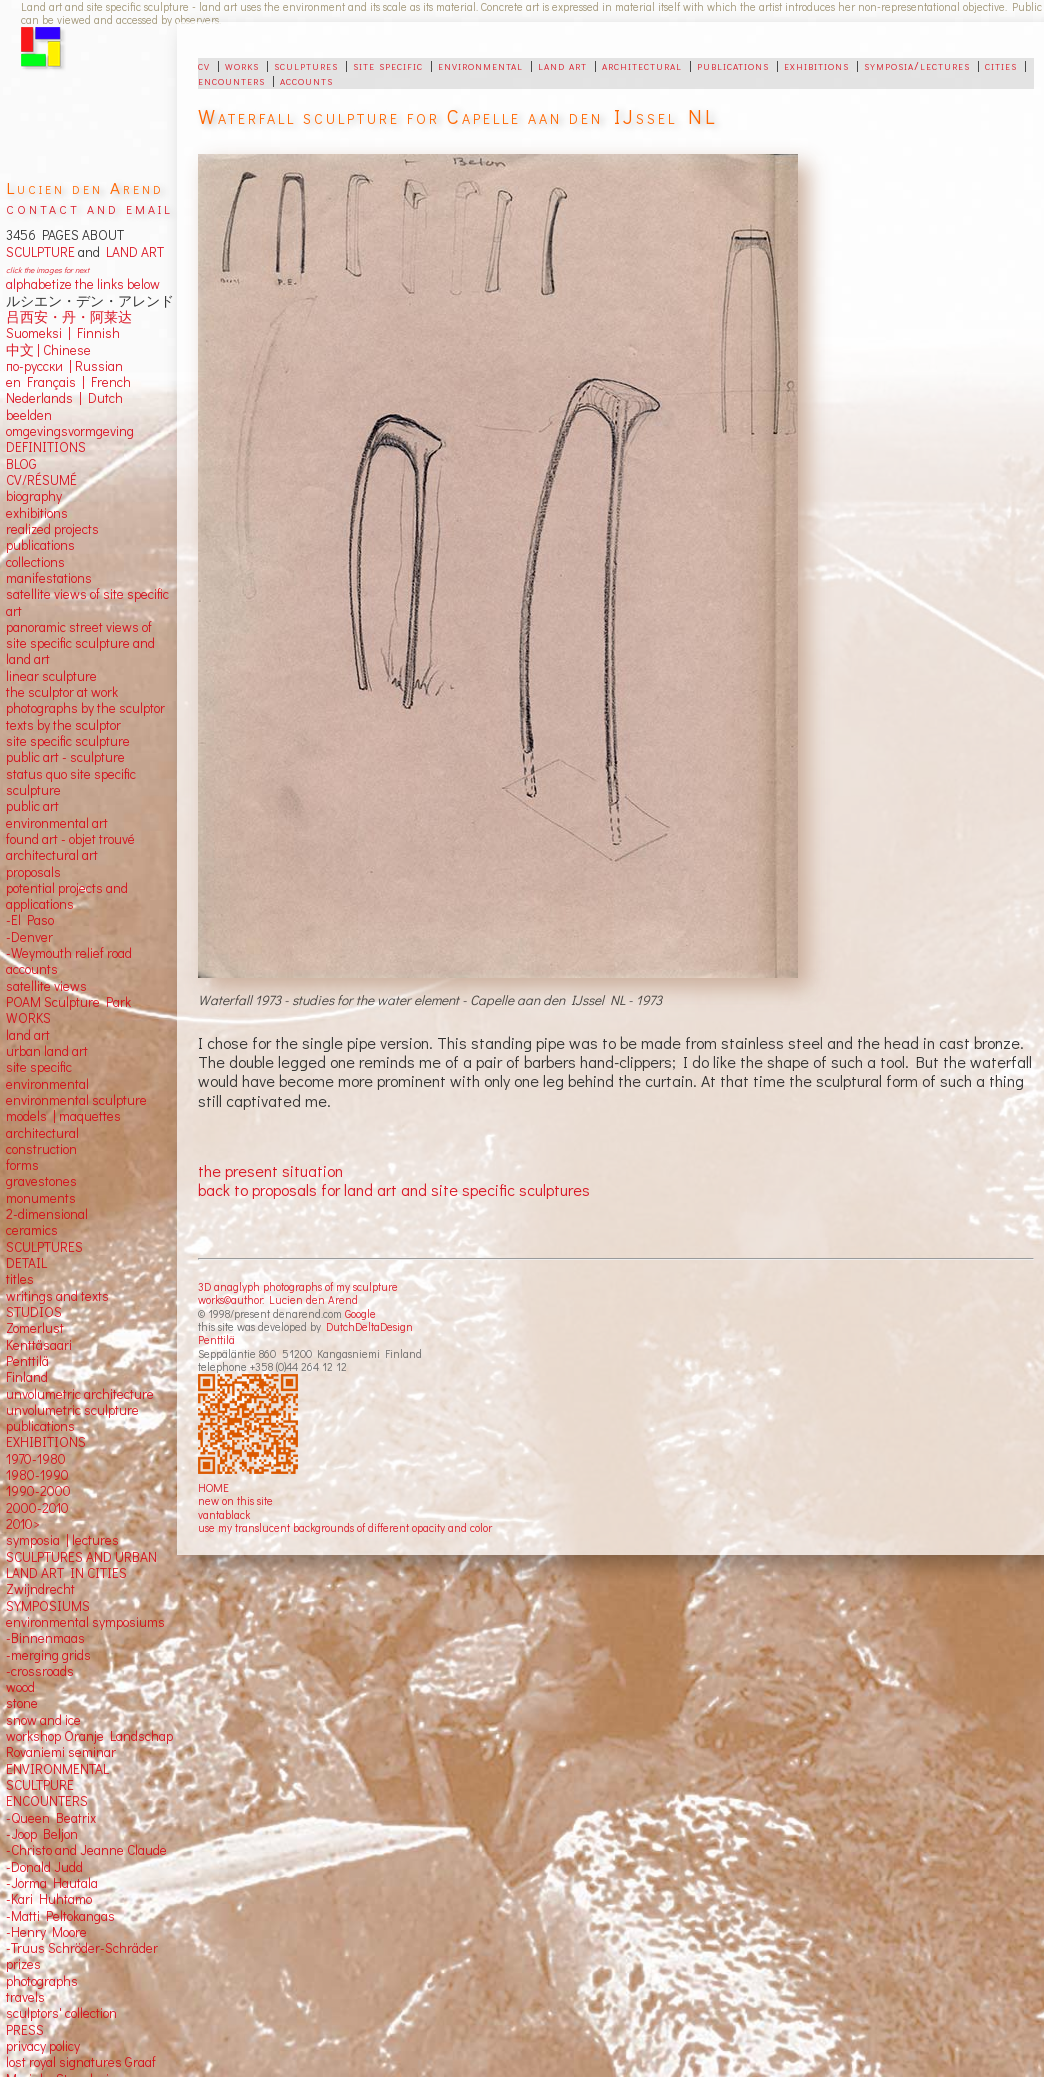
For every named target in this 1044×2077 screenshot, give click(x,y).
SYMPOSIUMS (48, 1606)
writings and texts (57, 1296)
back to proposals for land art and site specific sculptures (394, 1189)
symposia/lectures (917, 65)
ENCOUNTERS (47, 1801)
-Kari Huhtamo (49, 1899)
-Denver (29, 937)
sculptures (306, 65)
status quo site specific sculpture (71, 782)
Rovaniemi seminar (61, 1752)
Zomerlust (35, 1328)
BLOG (21, 464)
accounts (306, 80)
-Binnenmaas (45, 1638)
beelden (29, 415)
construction (41, 1149)
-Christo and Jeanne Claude (86, 1850)
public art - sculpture (65, 757)
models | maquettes (63, 1116)
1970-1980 (36, 1459)
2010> (23, 1524)
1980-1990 (37, 1475)
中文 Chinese (48, 350)
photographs (42, 1981)
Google (360, 1313)
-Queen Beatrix (51, 1818)
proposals (33, 872)
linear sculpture (51, 676)
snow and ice (43, 1720)
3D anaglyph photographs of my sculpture (298, 1286)
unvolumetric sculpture (72, 1410)
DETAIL (26, 1263)
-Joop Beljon (42, 1834)
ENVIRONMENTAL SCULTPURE (57, 1777)
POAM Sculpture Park (68, 1002)
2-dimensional (47, 1214)
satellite (28, 986)
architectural (642, 65)
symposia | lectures (62, 1540)
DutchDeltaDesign (369, 1326)
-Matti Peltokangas (60, 1916)
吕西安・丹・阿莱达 (69, 317)
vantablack (224, 1514)
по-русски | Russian (64, 366)
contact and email (89, 207)
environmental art (57, 823)
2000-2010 (37, 1508)
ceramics (32, 1230)
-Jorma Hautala (52, 1883)
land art (562, 65)
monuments (41, 1198)
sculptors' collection (61, 2013)
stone (22, 1703)
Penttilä (216, 1339)
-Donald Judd (44, 1867)
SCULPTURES (44, 1247)
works (242, 65)
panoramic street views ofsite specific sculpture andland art (80, 643)
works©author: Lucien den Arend (278, 1299)
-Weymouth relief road (69, 953)
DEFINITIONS (46, 447)
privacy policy (43, 2046)
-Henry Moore (46, 1932)
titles (20, 1279)
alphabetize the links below (83, 284)
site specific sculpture (68, 741)
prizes (23, 1964)
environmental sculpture (76, 1100)
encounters (231, 80)
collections (35, 562)
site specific (388, 65)
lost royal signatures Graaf (81, 2062)
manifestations (49, 578)
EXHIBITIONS (46, 1442)
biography (34, 496)
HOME (213, 1487)
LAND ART (132, 252)
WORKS (28, 1018)
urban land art (47, 1051)
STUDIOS (34, 1312)
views (70, 986)
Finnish (95, 333)
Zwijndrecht (40, 1589)
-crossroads (40, 1671)
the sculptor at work (62, 692)
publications (733, 65)
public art (32, 806)
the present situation (270, 1170)
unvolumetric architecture (80, 1394)
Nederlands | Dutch (64, 398)
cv (204, 65)
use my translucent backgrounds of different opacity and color (345, 1527)
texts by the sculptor (63, 725)
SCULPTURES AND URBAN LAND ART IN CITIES (81, 1565)
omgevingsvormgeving (70, 431)
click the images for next (47, 269)
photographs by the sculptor (85, 708)
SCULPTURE (40, 252)
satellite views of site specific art (87, 602)
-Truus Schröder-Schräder (82, 1948)
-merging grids (48, 1655)
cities (1001, 65)
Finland (27, 1377)
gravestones (41, 1181)
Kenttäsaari (39, 1345)
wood (20, 1687)
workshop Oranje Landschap (89, 1736)
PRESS (25, 2030)
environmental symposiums (85, 1622)
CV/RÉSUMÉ (41, 480)
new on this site (235, 1500)
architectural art (52, 855)
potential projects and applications (67, 896)
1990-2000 (38, 1491)
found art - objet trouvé (70, 839)
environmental (480, 65)
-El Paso (30, 920)
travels (25, 1997)
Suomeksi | (38, 333)
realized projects (52, 529)
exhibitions (816, 65)
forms (22, 1165)
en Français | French (68, 382)
